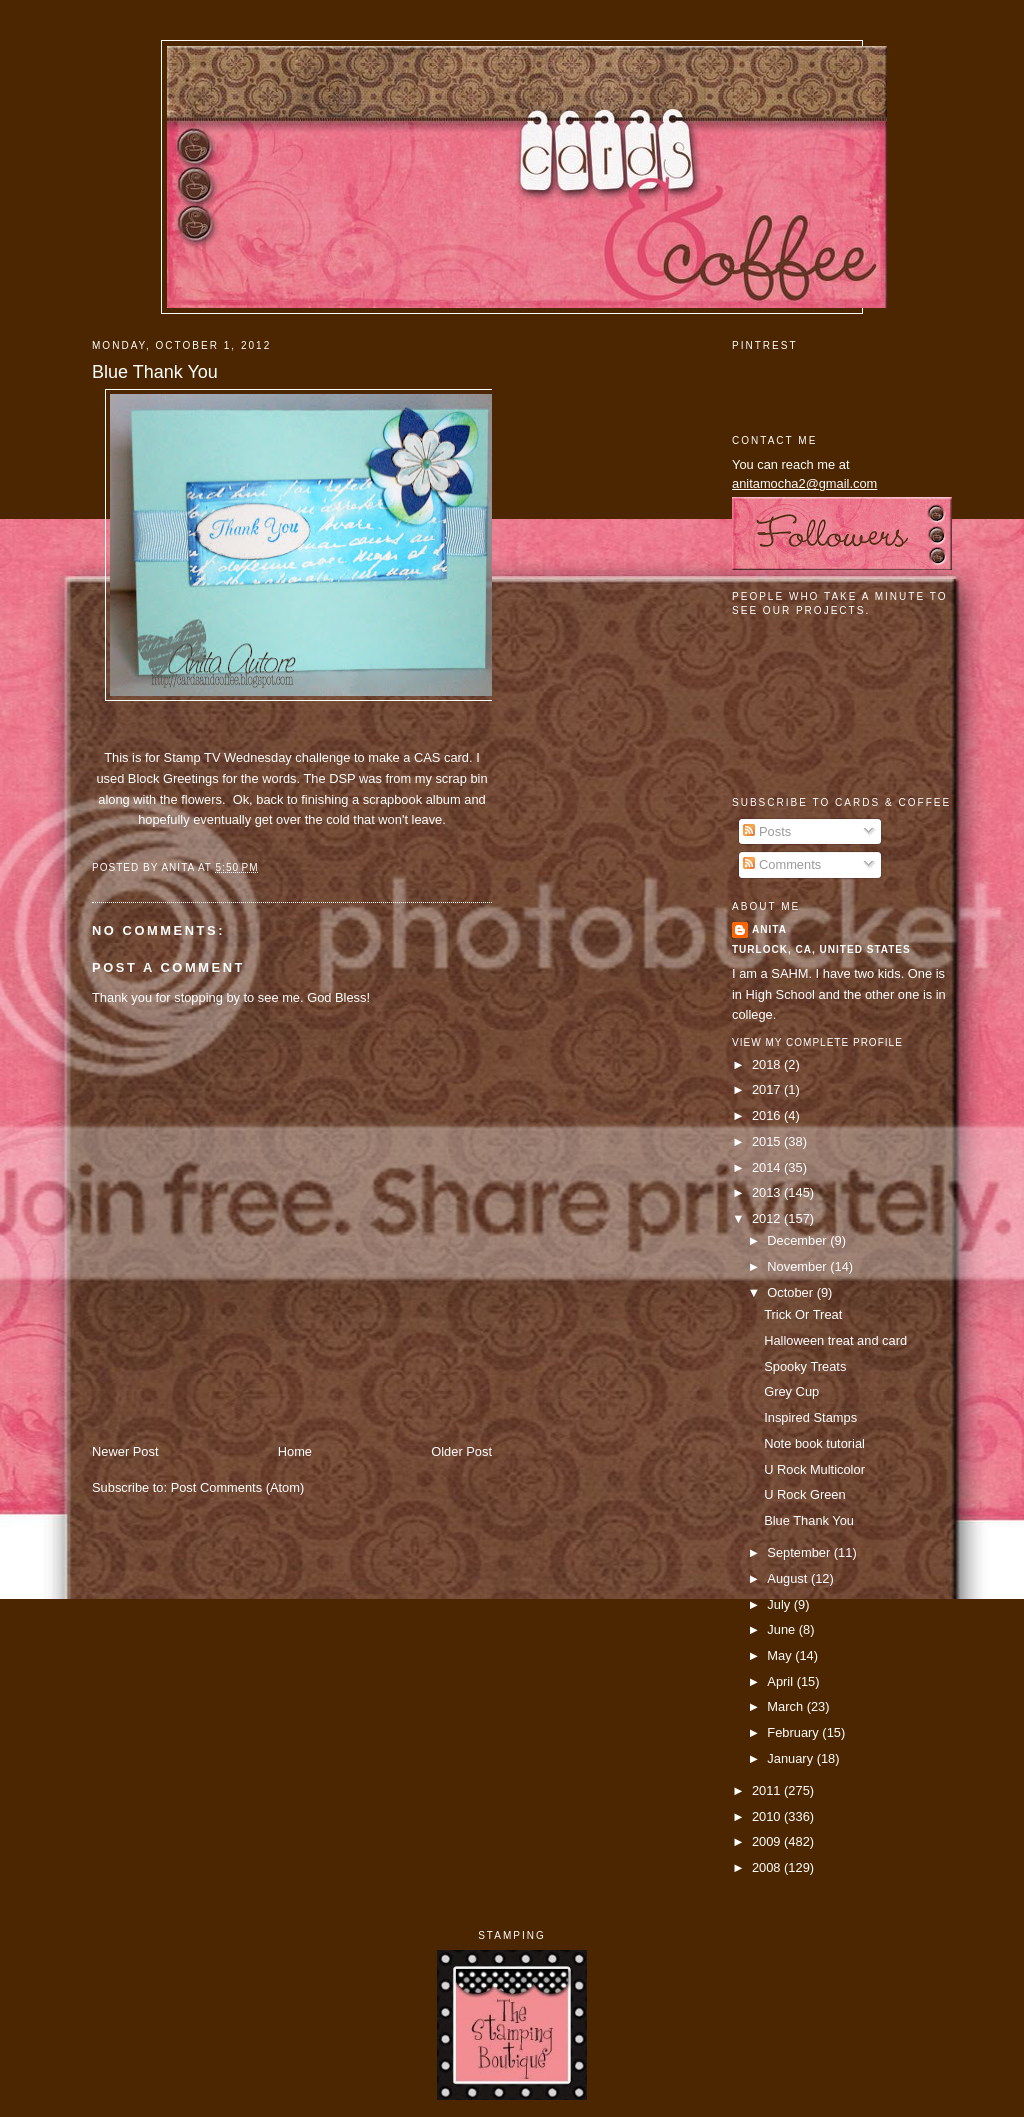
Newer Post (125, 1451)
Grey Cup (791, 1391)
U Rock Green (804, 1494)
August (789, 1578)
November (798, 1266)
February (794, 1732)
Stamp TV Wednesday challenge (257, 757)
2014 (768, 1167)
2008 (768, 1867)
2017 (768, 1089)
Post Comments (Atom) (238, 1487)
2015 (768, 1141)
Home (295, 1451)
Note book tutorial (814, 1443)
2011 (768, 1790)
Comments (782, 864)
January (791, 1758)
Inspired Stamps (810, 1417)
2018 (768, 1064)
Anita (769, 929)
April (781, 1681)
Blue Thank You (155, 372)
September (800, 1552)
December (798, 1240)
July (780, 1604)
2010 (768, 1816)
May (781, 1655)
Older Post (461, 1451)
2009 (768, 1841)
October (791, 1292)
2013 (768, 1192)
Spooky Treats (805, 1366)
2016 (768, 1115)
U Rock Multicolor (814, 1469)
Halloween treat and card (835, 1340)
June (782, 1629)
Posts (767, 831)
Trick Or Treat (803, 1314)
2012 (768, 1218)
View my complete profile (817, 1042)
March (786, 1706)
